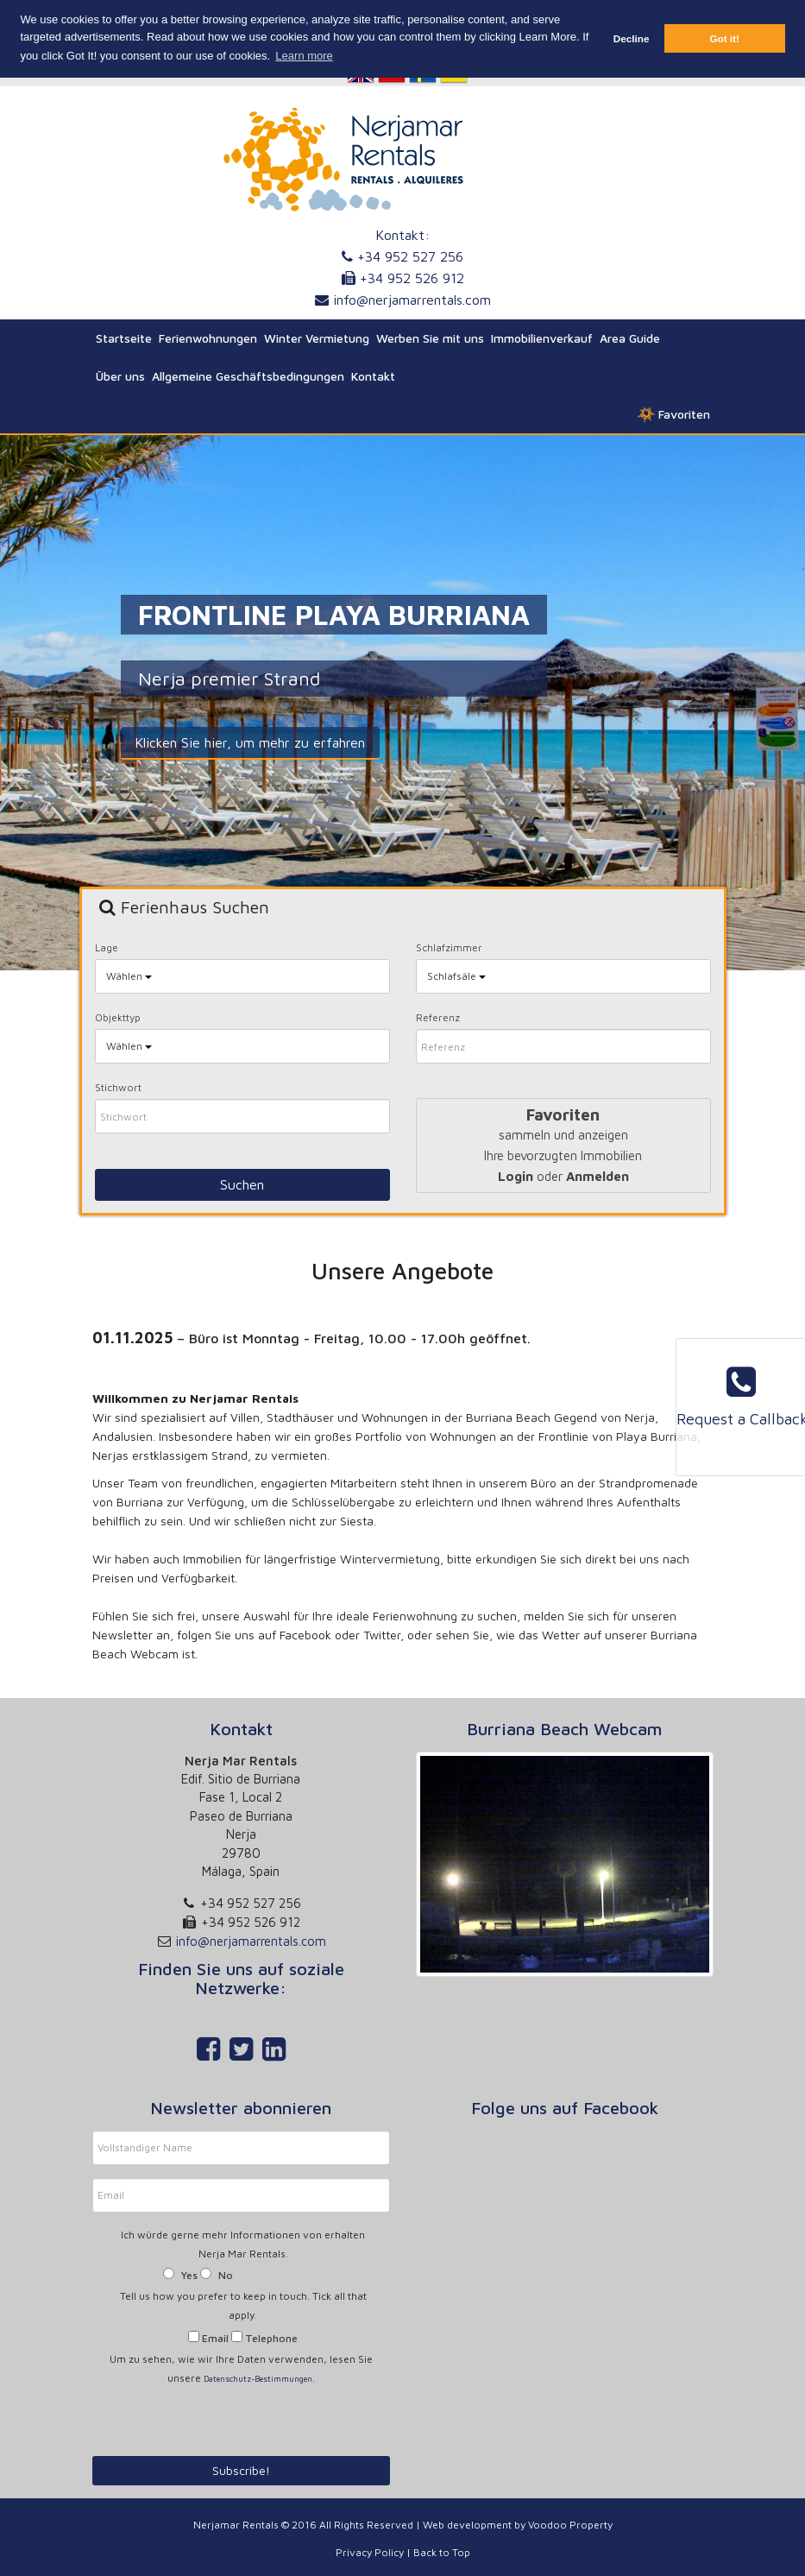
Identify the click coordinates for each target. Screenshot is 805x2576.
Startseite (124, 338)
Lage (106, 947)
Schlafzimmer (449, 947)
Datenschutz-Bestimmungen (258, 2378)
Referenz (438, 1017)
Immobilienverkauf (542, 338)
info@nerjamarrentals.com (412, 299)
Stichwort (118, 1087)
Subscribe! (241, 2470)
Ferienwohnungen (208, 338)
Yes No (198, 2275)
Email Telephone (243, 2338)
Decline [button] (631, 38)
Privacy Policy (370, 2552)
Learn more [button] (303, 55)
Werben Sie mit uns (430, 338)
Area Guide (630, 338)
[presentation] (204, 2416)
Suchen (242, 1184)
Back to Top (441, 2552)
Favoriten (674, 414)
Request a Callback (740, 1396)
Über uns (120, 376)
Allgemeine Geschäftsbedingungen (248, 376)
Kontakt (373, 376)
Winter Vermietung (316, 338)
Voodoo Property (570, 2524)
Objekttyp (118, 1017)
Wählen (129, 975)
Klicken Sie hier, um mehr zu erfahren (244, 742)
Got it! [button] (724, 38)
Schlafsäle (456, 975)
